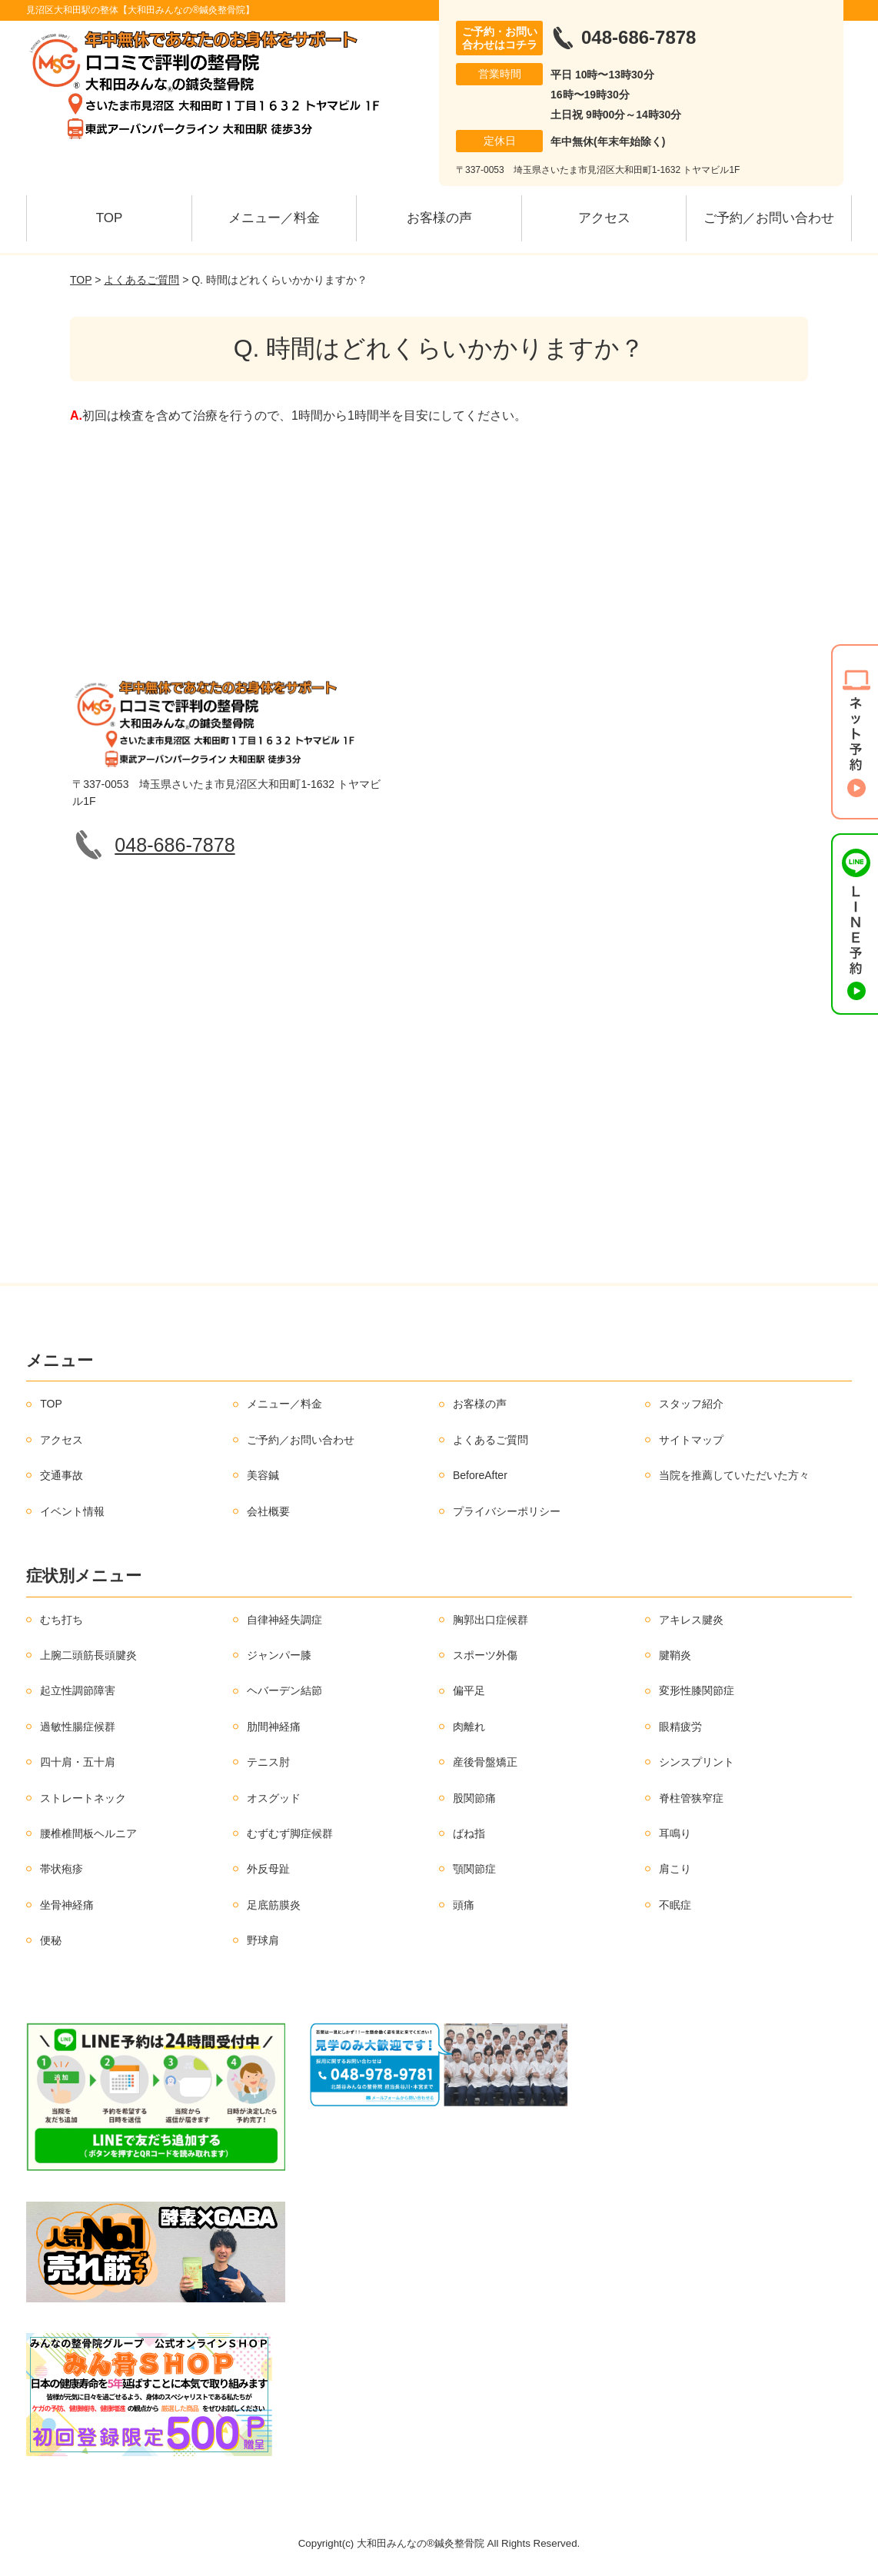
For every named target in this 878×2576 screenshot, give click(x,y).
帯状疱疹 (61, 1869)
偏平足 (469, 1690)
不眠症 (675, 1905)
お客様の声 (439, 218)
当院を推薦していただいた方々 (734, 1475)
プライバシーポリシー (506, 1511)
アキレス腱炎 (691, 1620)
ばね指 (469, 1833)
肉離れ (469, 1726)
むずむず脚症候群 (290, 1833)
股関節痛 (474, 1798)
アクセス (604, 218)
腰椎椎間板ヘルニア (88, 1833)
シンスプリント (696, 1762)
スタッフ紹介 (691, 1404)
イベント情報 (72, 1511)
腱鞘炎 (675, 1655)
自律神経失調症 (284, 1620)
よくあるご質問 (141, 280)
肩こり (675, 1869)
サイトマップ (691, 1440)
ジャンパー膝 (279, 1655)
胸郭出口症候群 (490, 1620)
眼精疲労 (680, 1726)
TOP (109, 218)
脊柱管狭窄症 (691, 1798)
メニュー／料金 (274, 218)
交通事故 (61, 1475)
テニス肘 (268, 1762)
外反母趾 (268, 1869)
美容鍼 (263, 1475)
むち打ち (61, 1620)
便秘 (51, 1940)
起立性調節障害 (77, 1690)
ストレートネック (83, 1798)
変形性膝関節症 (696, 1690)
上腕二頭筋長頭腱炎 (88, 1655)
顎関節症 (474, 1869)
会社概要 (268, 1511)
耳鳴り (675, 1833)
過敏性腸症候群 (77, 1726)
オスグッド (274, 1798)
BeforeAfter (480, 1475)
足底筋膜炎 (274, 1905)
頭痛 (463, 1905)
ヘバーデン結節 (284, 1690)
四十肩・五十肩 (77, 1762)
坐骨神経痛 (67, 1905)
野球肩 (263, 1940)
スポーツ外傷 (485, 1655)
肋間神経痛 (274, 1726)
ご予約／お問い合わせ (768, 218)
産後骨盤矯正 (485, 1762)
